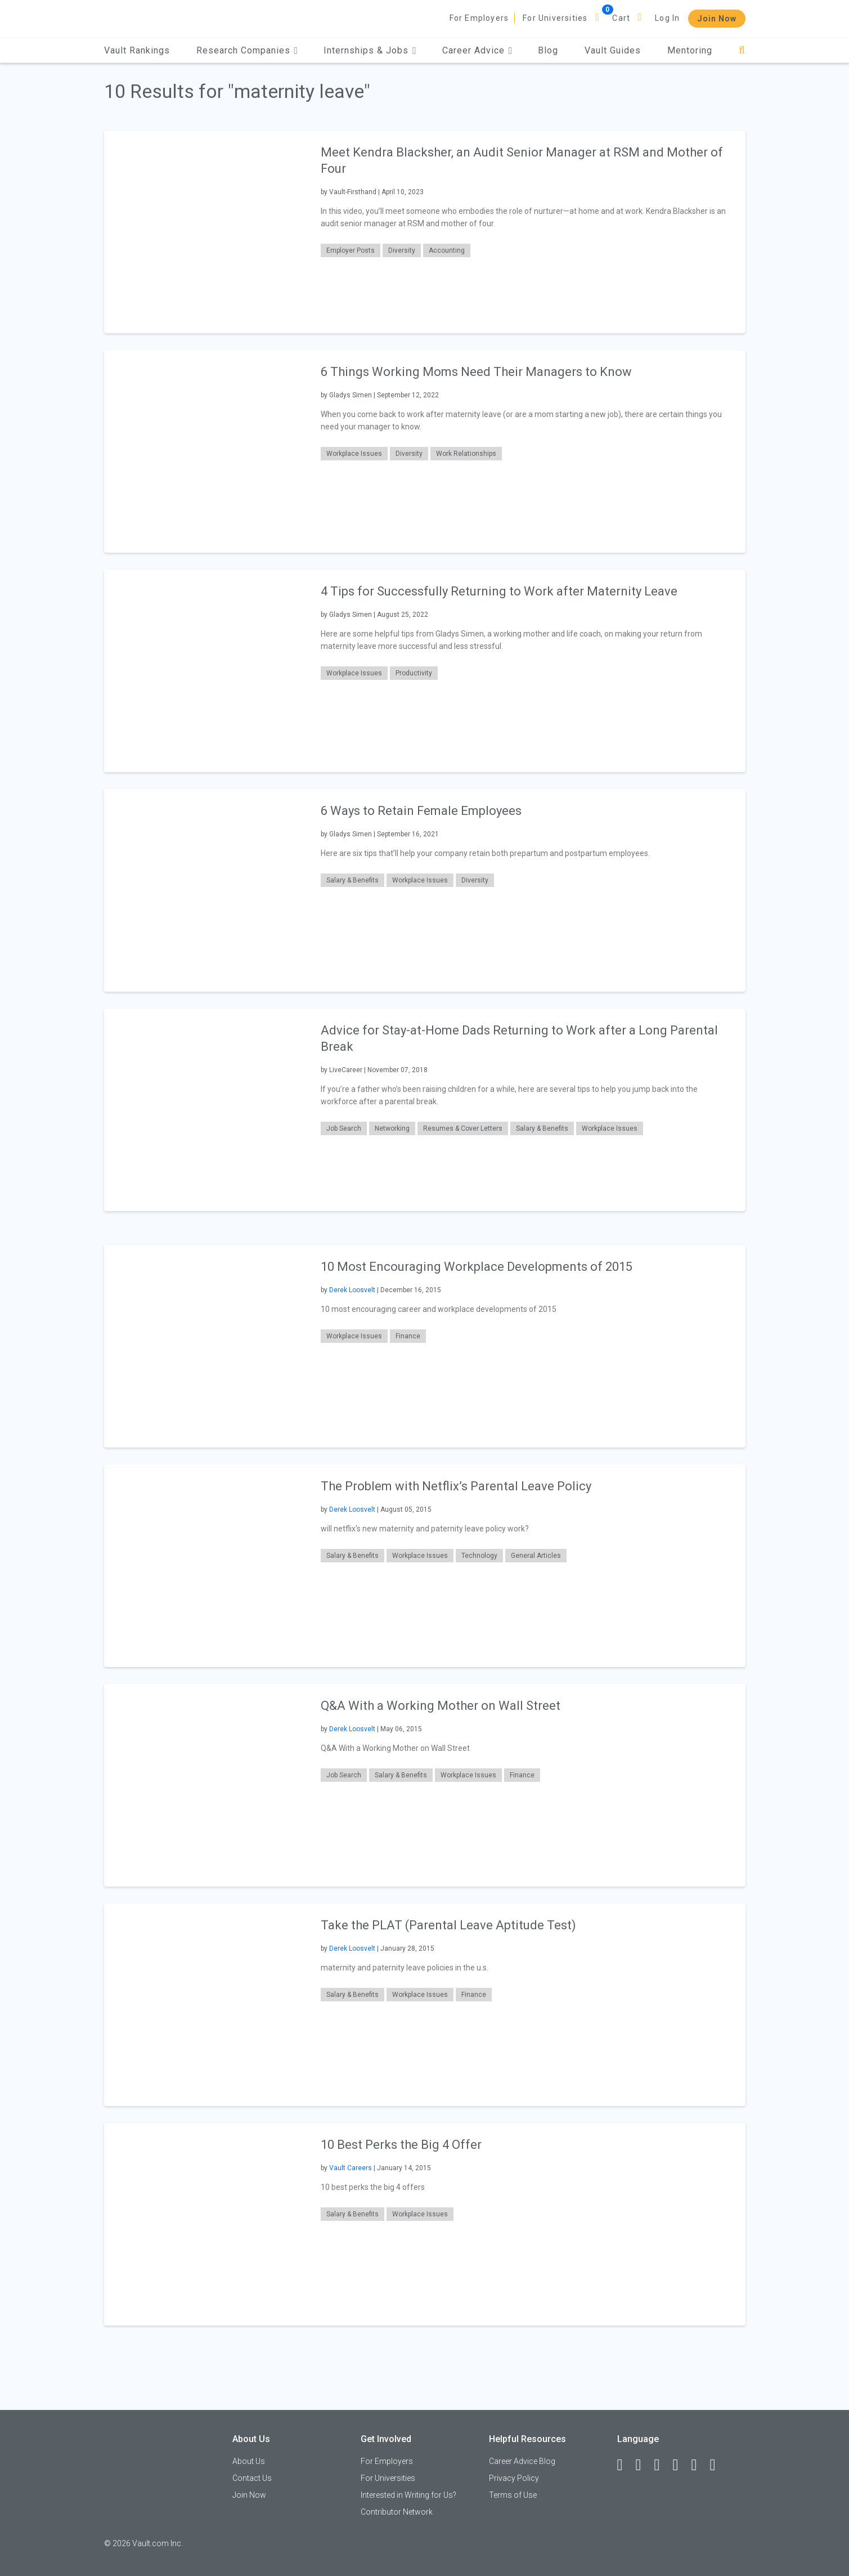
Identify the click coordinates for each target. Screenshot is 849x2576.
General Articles (536, 1556)
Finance (408, 1336)
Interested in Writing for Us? (408, 2494)
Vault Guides (613, 50)
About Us (248, 2461)
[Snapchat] (718, 2465)
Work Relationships (466, 454)
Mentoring (689, 50)
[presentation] (205, 231)
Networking (392, 1128)
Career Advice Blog (522, 2461)
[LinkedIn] (644, 2465)
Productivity (414, 673)
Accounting (447, 250)
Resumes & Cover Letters (462, 1128)
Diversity (401, 250)
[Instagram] (681, 2465)
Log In (667, 18)
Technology (479, 1556)
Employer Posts (350, 250)
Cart (621, 18)
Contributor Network (397, 2511)
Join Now (716, 18)
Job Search (343, 1128)
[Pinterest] (699, 2465)
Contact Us (252, 2478)
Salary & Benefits (352, 880)
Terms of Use (513, 2494)
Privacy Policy (514, 2478)
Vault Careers (350, 2168)
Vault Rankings (137, 50)
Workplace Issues (354, 454)
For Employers (479, 18)
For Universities (555, 18)
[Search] (742, 50)
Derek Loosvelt (352, 1290)
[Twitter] (662, 2465)
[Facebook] (625, 2465)
